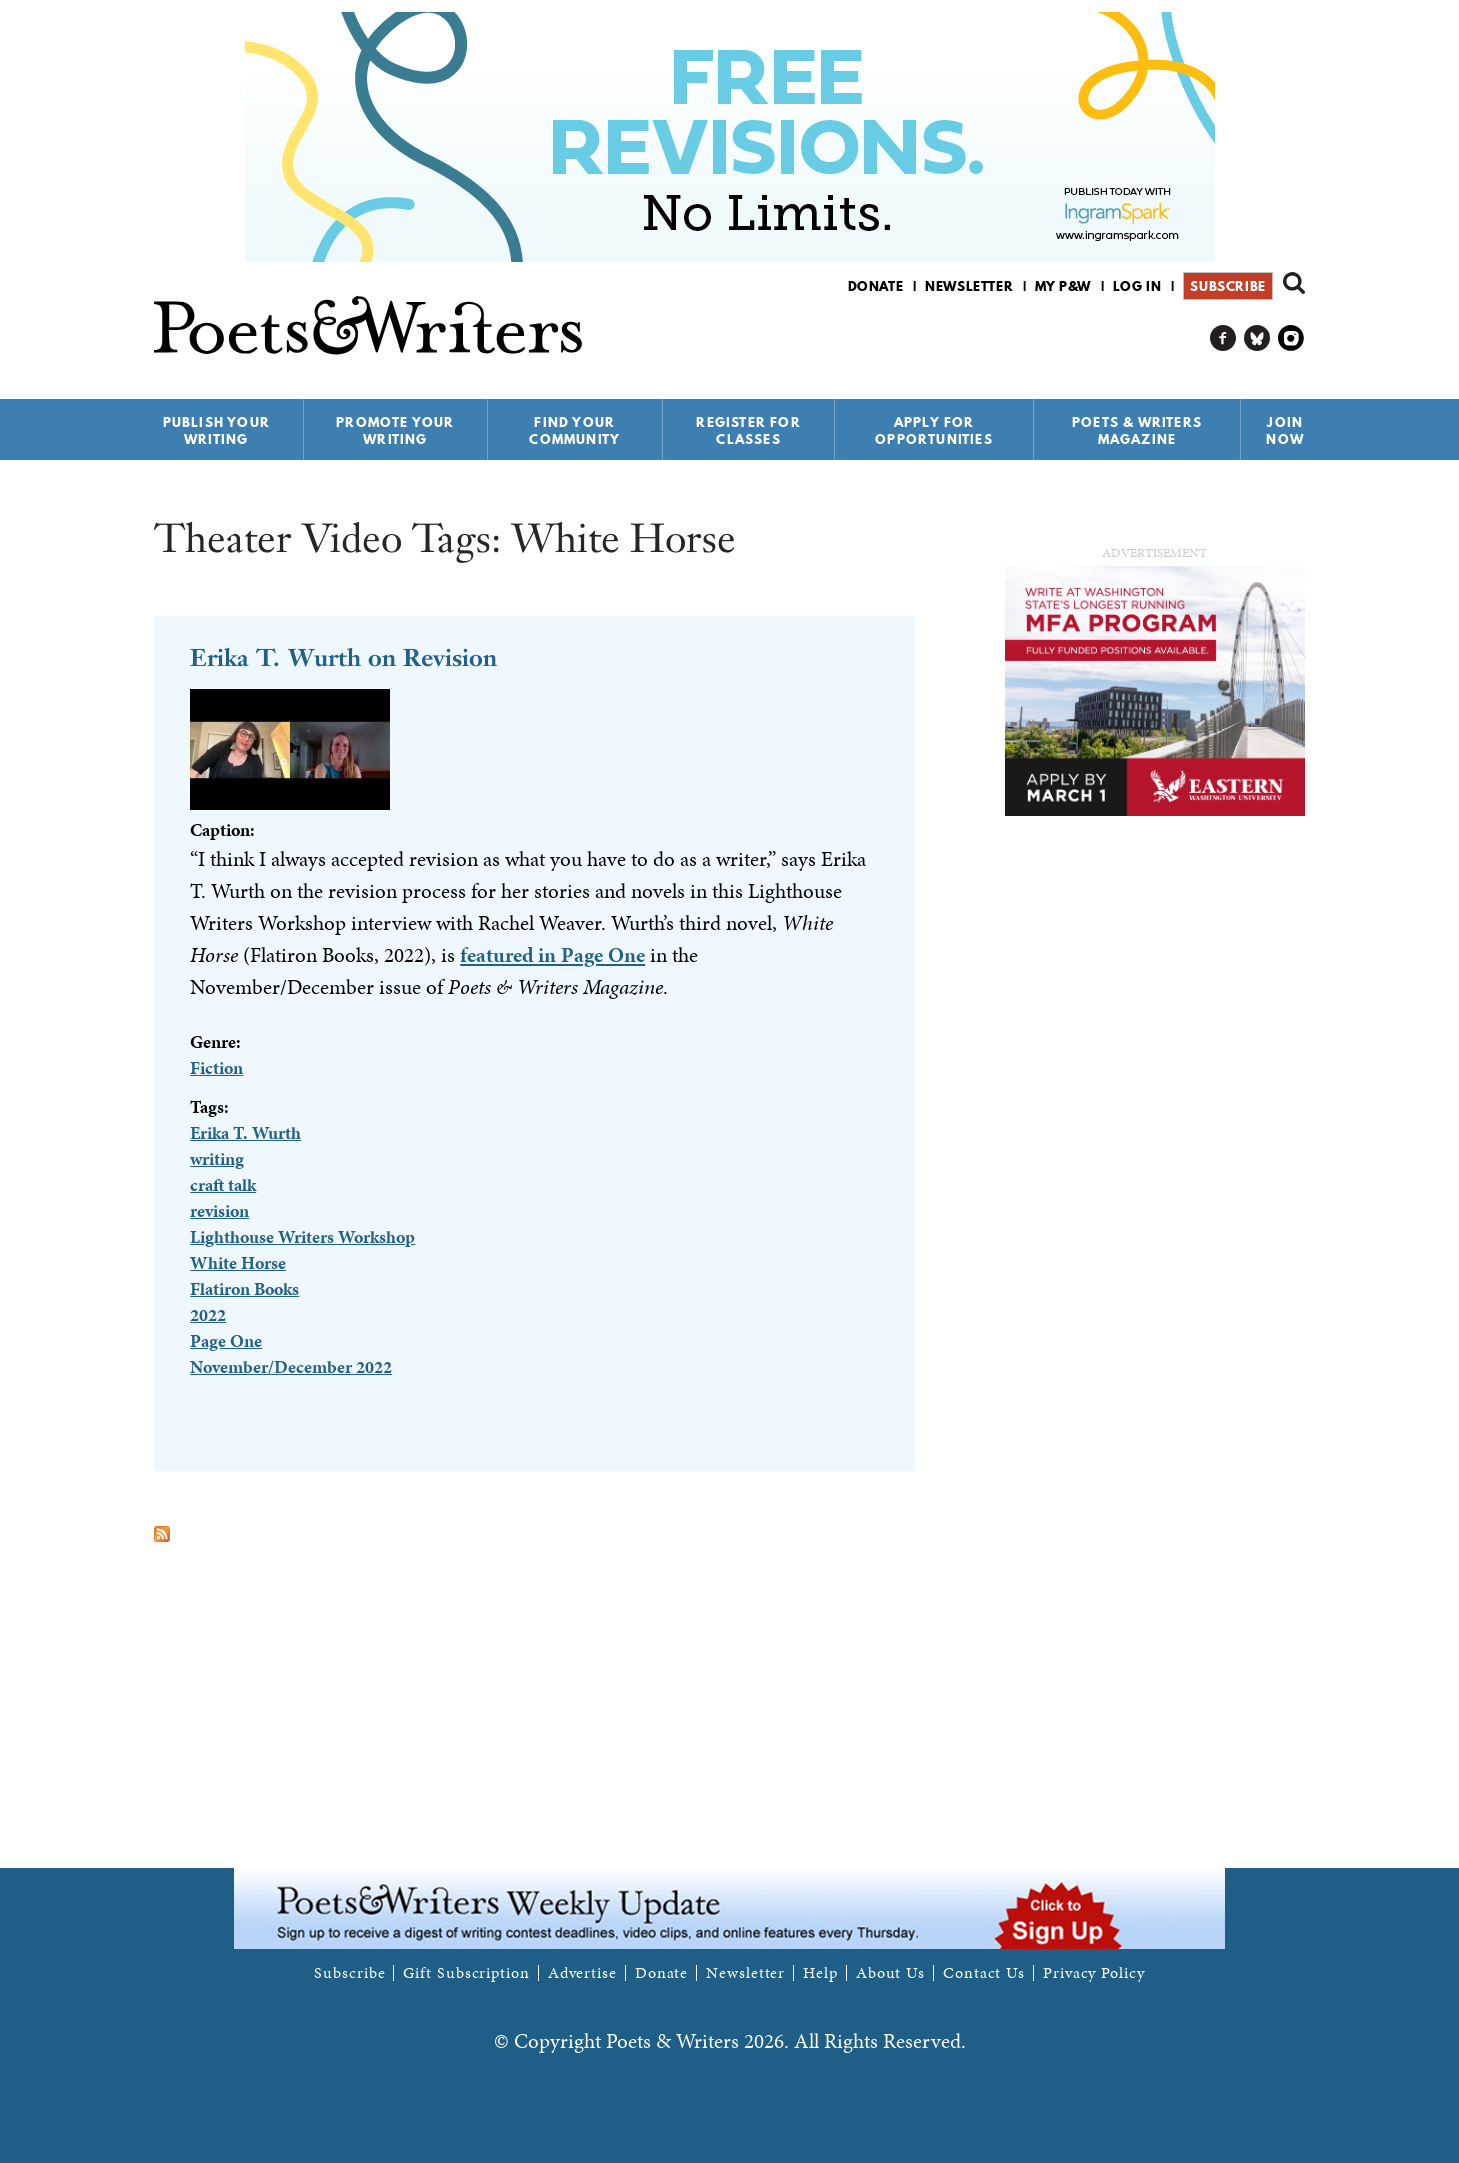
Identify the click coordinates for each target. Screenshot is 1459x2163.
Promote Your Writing (395, 430)
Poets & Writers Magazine (1137, 430)
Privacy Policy (1094, 1973)
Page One (226, 1340)
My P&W (1063, 286)
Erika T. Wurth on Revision (343, 657)
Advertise (582, 1973)
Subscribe (1227, 286)
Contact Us (984, 1973)
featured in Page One (552, 955)
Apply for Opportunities (934, 430)
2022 (208, 1314)
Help (820, 1973)
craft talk (223, 1184)
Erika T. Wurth (245, 1132)
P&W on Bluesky (1257, 338)
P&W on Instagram (1291, 338)
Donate (876, 286)
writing (217, 1158)
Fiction (216, 1067)
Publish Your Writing (216, 430)
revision (219, 1210)
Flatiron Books (244, 1288)
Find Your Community (574, 430)
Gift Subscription (466, 1973)
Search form (1294, 283)
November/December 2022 (291, 1366)
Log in (1137, 286)
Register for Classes (748, 430)
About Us (890, 1973)
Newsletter (969, 286)
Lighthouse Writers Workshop (302, 1236)
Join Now (1285, 430)
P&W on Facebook (1223, 338)
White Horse (238, 1262)
